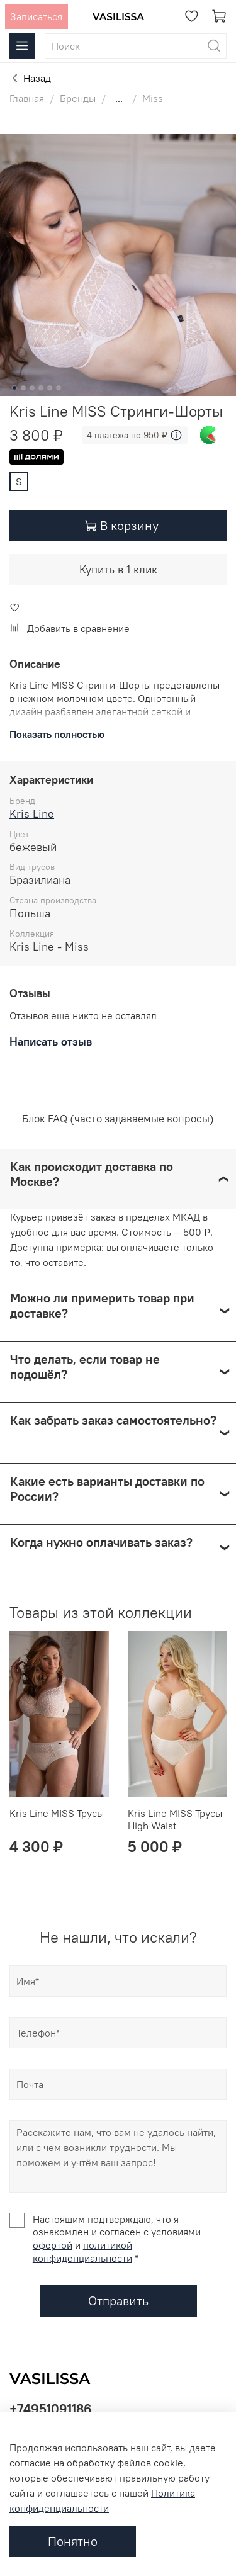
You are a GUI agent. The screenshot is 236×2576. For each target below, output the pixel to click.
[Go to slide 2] (23, 388)
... (119, 98)
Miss (152, 98)
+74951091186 (50, 2408)
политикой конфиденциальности (82, 2251)
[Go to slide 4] (41, 388)
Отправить (118, 2300)
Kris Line (31, 813)
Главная (26, 98)
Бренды (78, 98)
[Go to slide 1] (14, 388)
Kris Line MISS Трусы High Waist (175, 1819)
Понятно (73, 2541)
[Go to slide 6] (58, 388)
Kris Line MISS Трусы (56, 1813)
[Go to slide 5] (50, 388)
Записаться (36, 16)
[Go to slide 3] (32, 388)
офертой (52, 2245)
